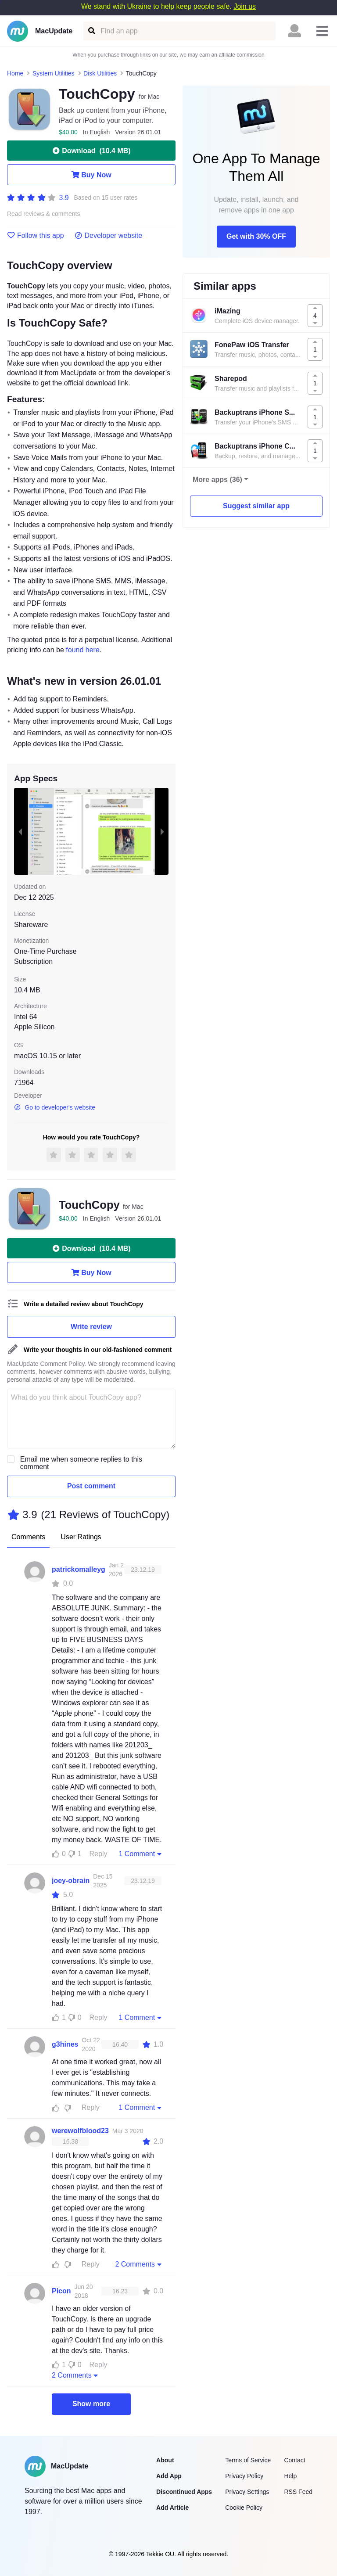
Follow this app (35, 235)
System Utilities (53, 73)
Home (15, 73)
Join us (244, 6)
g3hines (65, 2044)
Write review (91, 1326)
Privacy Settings (247, 2492)
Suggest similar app (256, 505)
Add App (169, 2476)
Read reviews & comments (43, 214)
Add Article (172, 2507)
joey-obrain (71, 1880)
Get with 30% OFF (256, 236)
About (165, 2460)
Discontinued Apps (184, 2492)
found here (83, 649)
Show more (91, 2403)
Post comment (91, 1486)
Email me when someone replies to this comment (81, 1462)
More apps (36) (217, 479)
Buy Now (91, 175)
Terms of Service (248, 2460)
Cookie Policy (243, 2507)
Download (91, 150)
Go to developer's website (54, 1107)
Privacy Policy (244, 2476)
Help (290, 2476)
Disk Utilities (100, 73)
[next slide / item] (162, 831)
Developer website (109, 235)
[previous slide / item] (20, 831)
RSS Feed (298, 2492)
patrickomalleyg (78, 1569)
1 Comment (140, 1853)
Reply (99, 1853)
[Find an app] (91, 30)
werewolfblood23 (80, 2130)
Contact (294, 2460)
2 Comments (139, 2264)
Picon (61, 2291)
